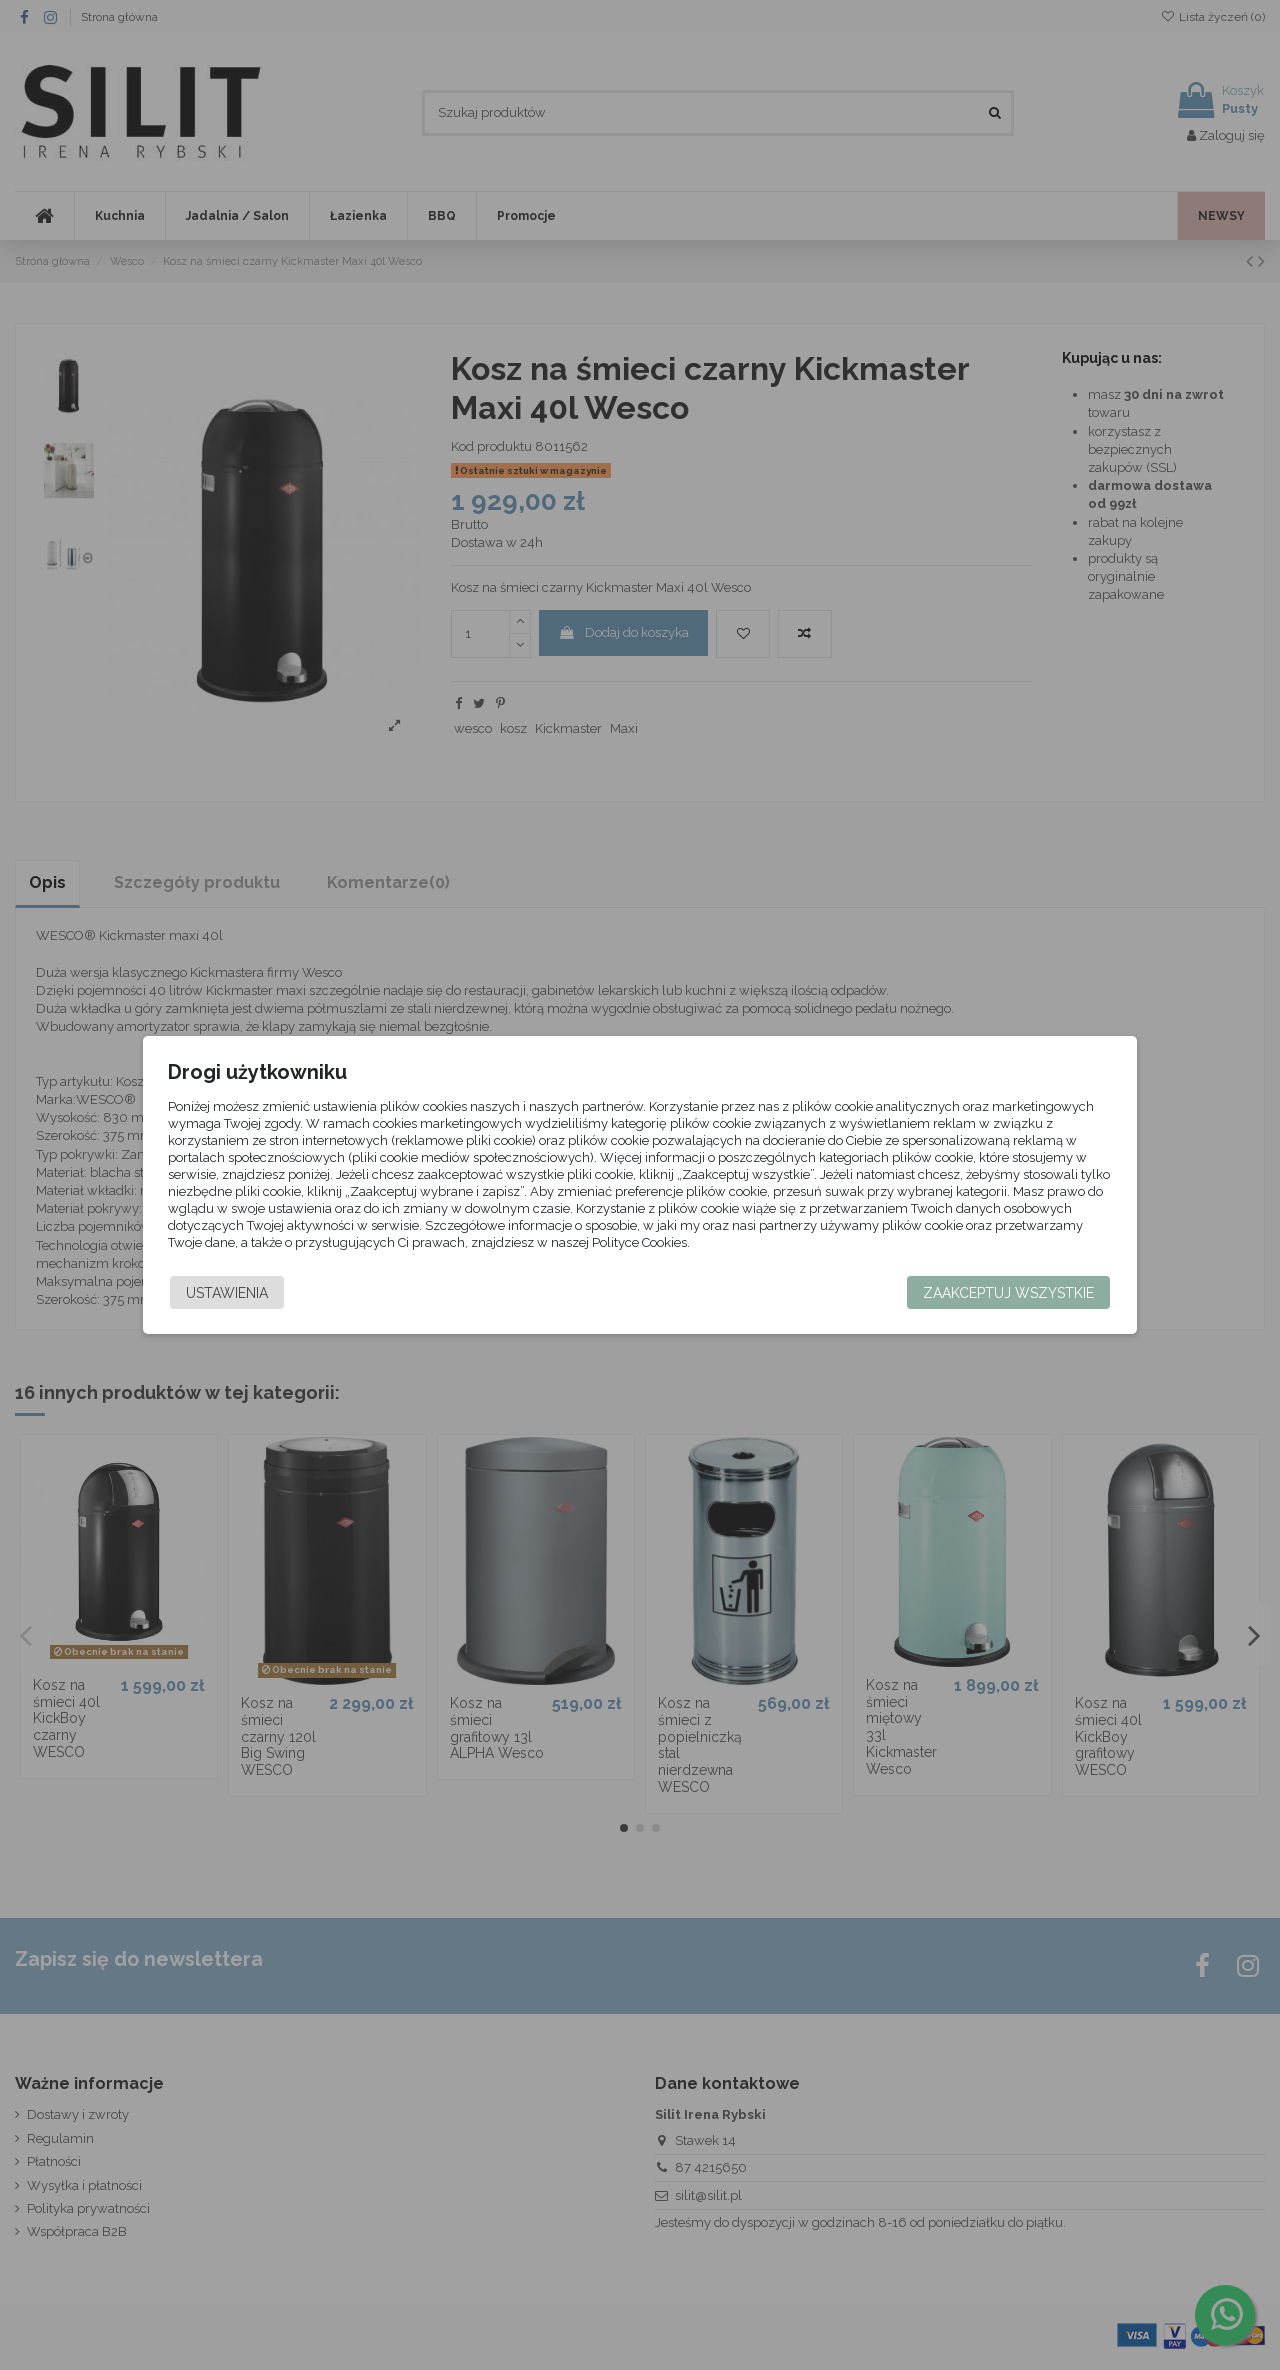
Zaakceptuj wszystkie (999, 1293)
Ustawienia (236, 1293)
